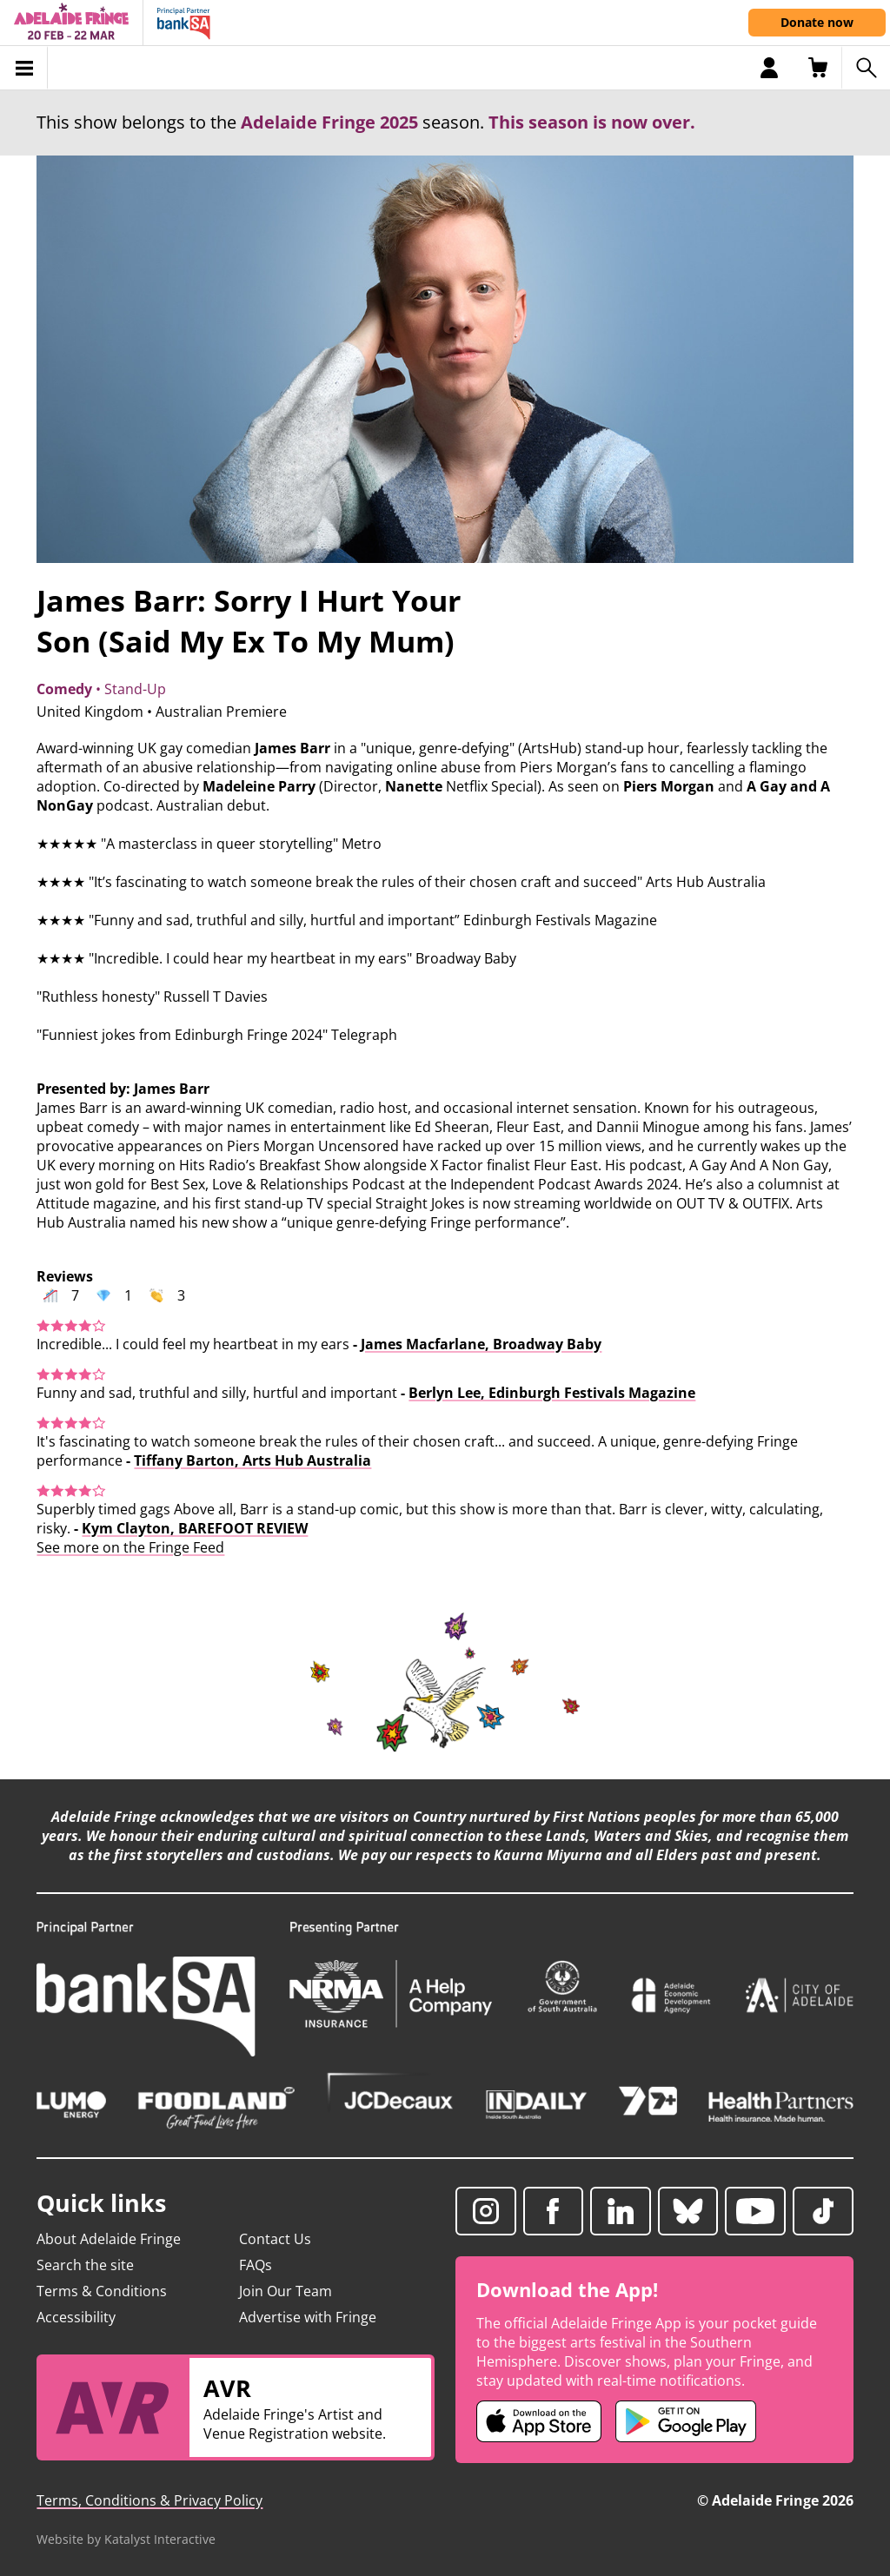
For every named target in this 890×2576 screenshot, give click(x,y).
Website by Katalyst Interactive (126, 2539)
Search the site (85, 2265)
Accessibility (76, 2317)
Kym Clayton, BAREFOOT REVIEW (195, 1528)
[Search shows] (865, 67)
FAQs (255, 2265)
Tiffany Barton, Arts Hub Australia (252, 1460)
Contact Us (275, 2238)
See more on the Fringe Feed (130, 1547)
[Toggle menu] (24, 67)
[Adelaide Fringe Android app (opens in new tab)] (685, 2421)
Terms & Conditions (102, 2291)
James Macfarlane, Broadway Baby (481, 1344)
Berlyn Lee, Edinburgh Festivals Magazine (551, 1392)
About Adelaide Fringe (109, 2238)
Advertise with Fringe (307, 2317)
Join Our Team (285, 2291)
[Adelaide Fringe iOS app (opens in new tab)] (538, 2421)
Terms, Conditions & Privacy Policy (149, 2500)
